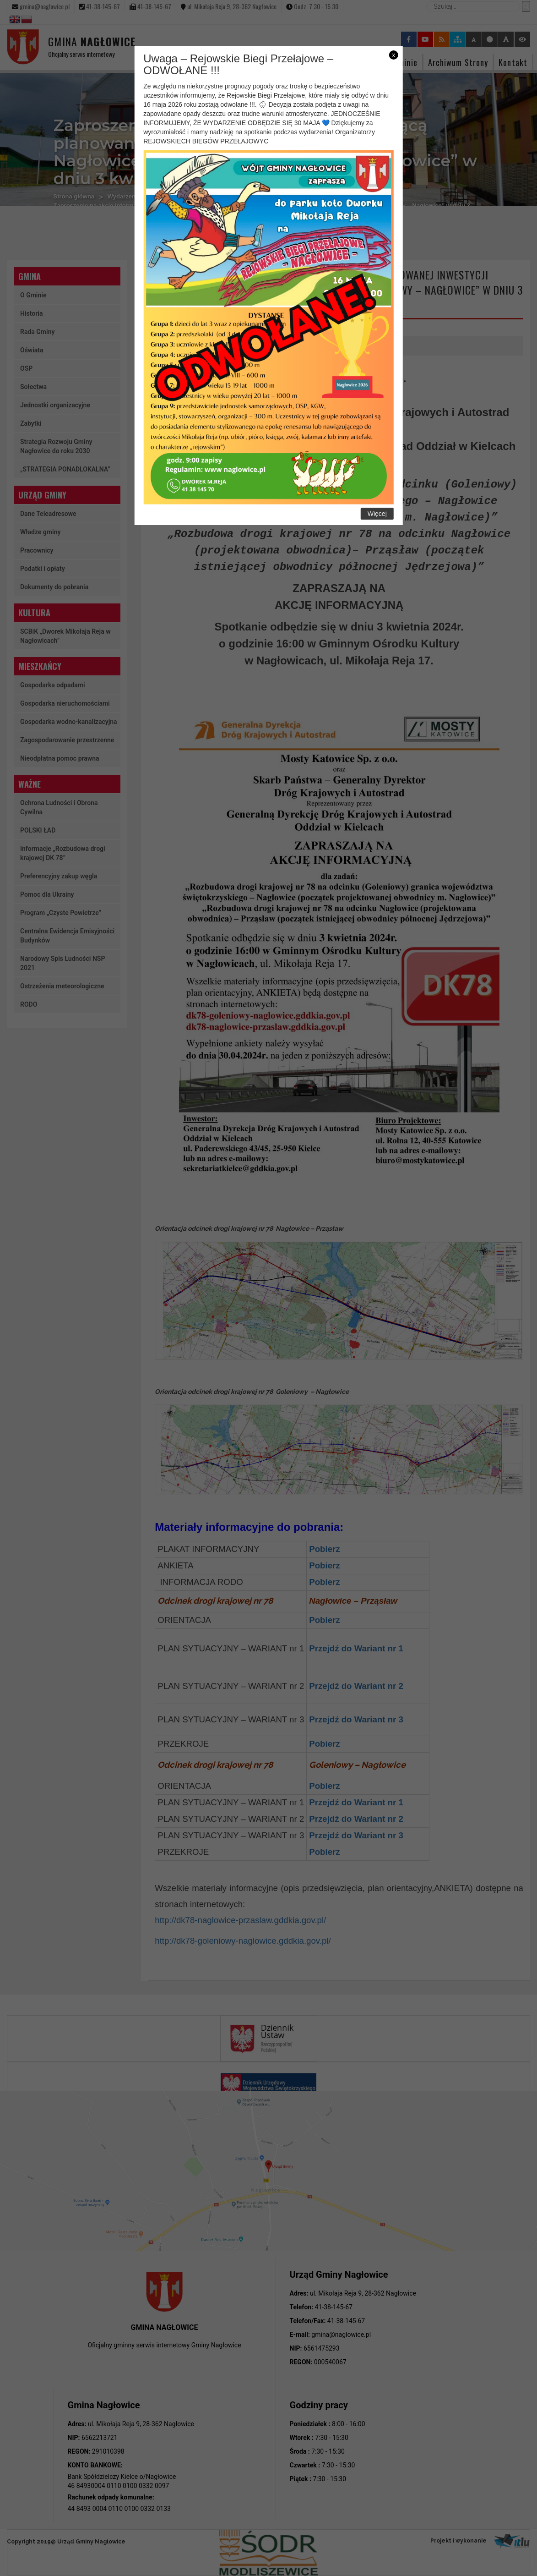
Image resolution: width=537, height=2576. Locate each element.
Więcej (377, 513)
